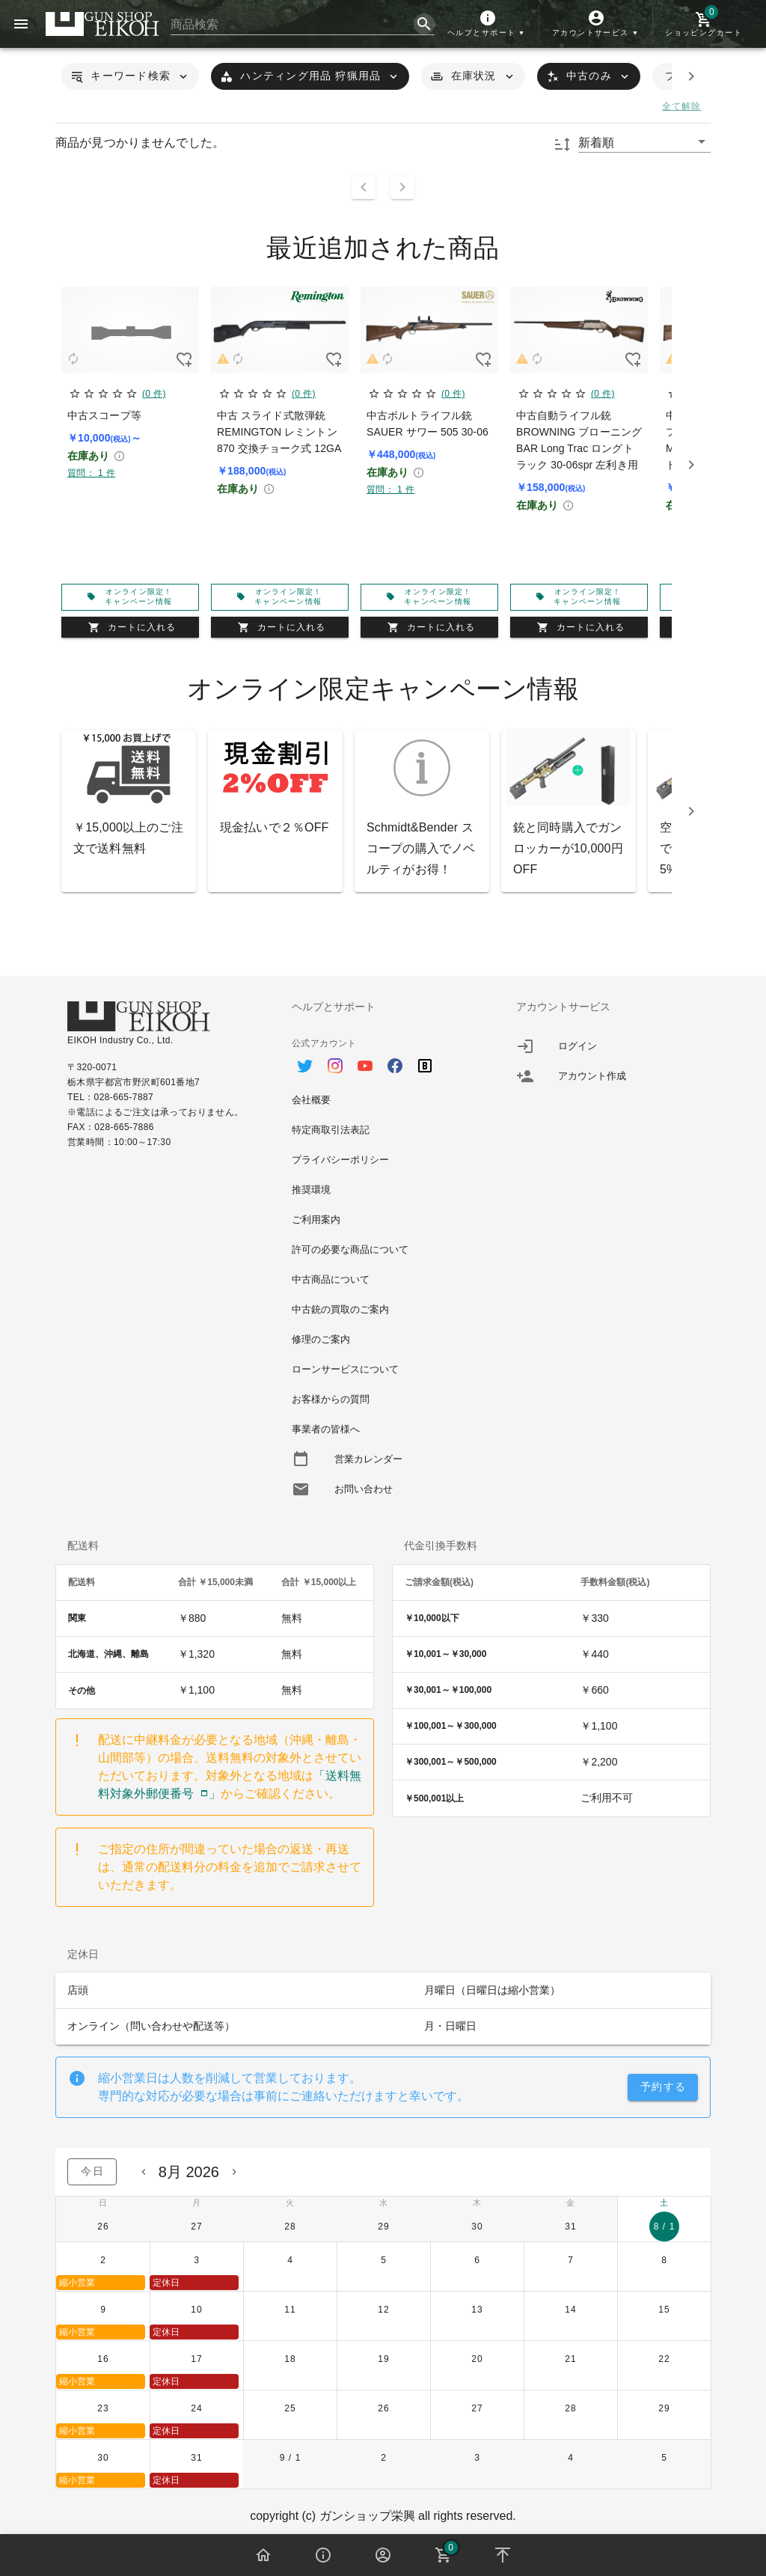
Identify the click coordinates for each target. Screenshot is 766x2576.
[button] (487, 23)
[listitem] (607, 1046)
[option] (383, 1058)
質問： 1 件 (91, 473)
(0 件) (154, 393)
